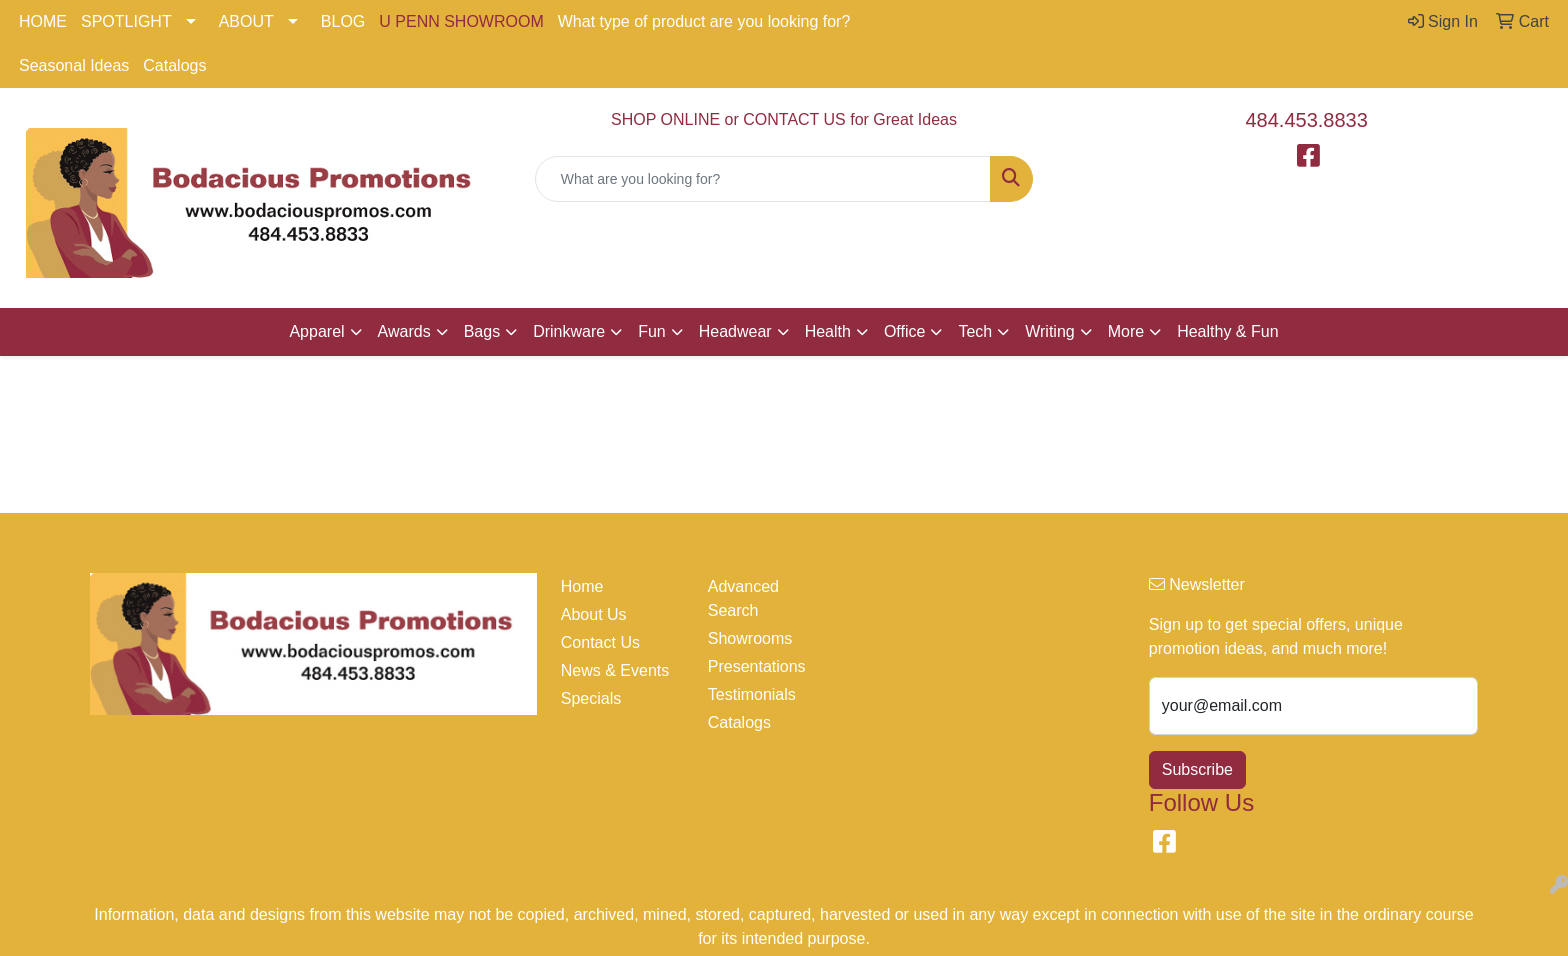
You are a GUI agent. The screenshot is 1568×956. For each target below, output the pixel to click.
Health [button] (828, 331)
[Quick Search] (763, 179)
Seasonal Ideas (74, 65)
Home (582, 586)
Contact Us (600, 642)
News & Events (615, 670)
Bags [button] (482, 331)
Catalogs (174, 65)
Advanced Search (743, 598)
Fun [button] (652, 331)
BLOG (343, 21)
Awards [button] (404, 331)
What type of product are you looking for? (704, 21)
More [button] (1126, 331)
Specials (591, 698)
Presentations (757, 666)
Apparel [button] (316, 331)
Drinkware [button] (569, 331)
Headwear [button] (735, 331)
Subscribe (1197, 769)
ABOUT (246, 21)
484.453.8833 (1307, 120)
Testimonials (752, 694)
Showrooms (750, 638)
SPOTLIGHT (126, 21)
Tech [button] (975, 331)
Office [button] (905, 331)
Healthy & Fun (1227, 331)
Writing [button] (1050, 331)
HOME (43, 21)
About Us (594, 614)
